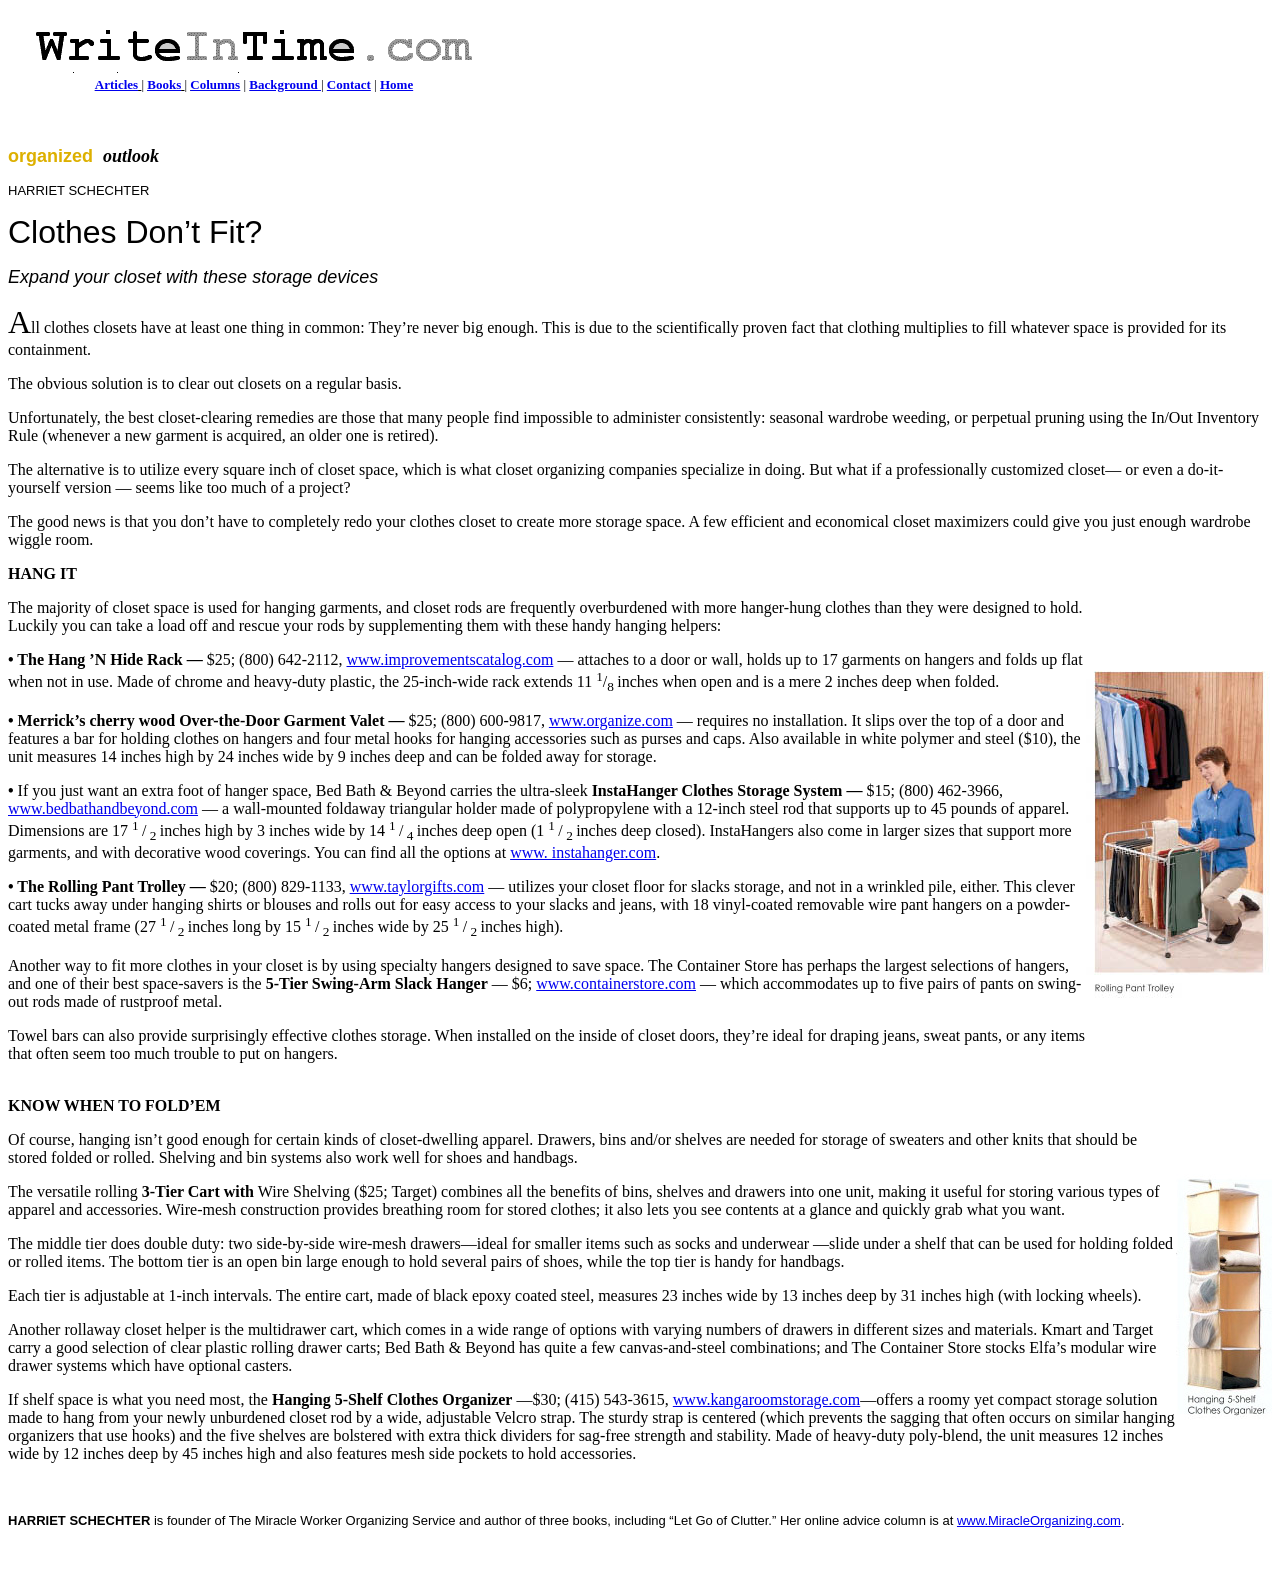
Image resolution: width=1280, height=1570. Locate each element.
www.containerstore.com (616, 983)
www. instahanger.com (583, 852)
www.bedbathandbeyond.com (103, 808)
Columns (215, 84)
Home (396, 84)
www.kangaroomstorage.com (766, 1399)
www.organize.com (611, 720)
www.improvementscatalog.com (450, 659)
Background (285, 84)
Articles (116, 84)
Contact (349, 84)
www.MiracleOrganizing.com (1039, 1520)
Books (164, 84)
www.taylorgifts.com (417, 886)
